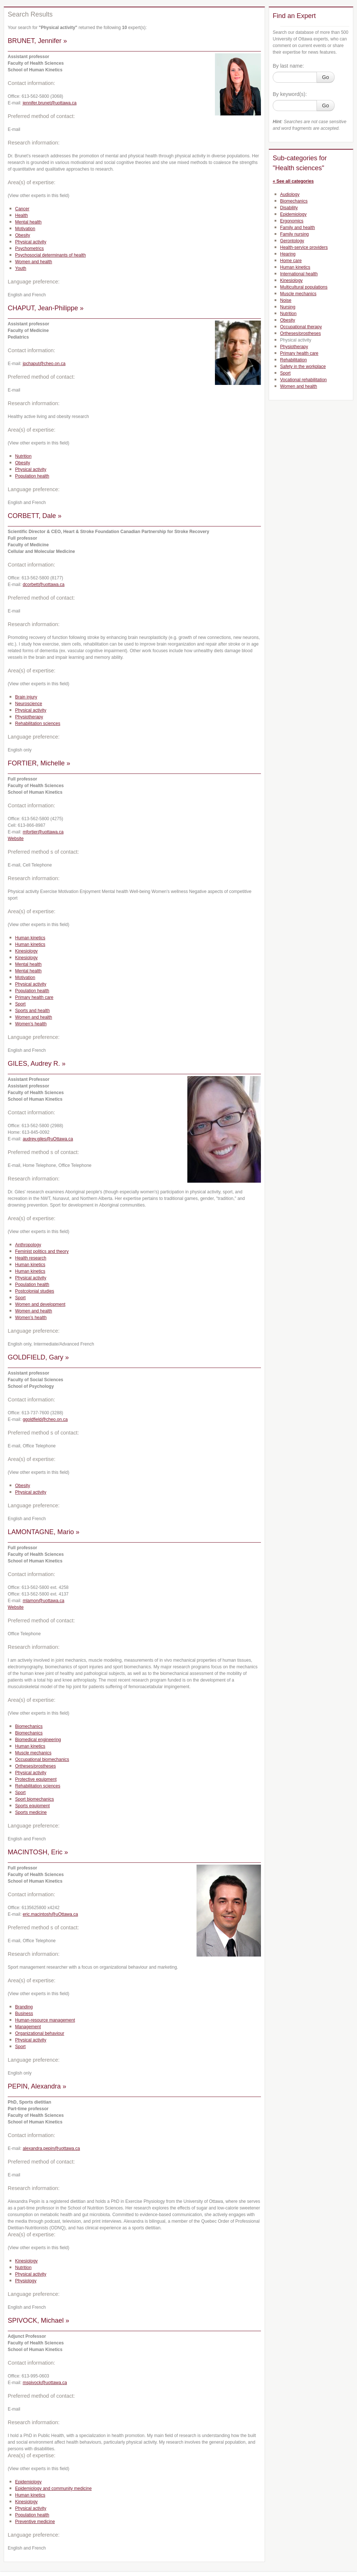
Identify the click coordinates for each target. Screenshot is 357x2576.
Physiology (25, 2280)
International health (299, 273)
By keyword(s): (290, 94)
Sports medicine (31, 1812)
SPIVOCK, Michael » (38, 2320)
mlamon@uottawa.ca (43, 1600)
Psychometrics (29, 248)
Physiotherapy (29, 716)
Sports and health (32, 1010)
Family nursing (294, 234)
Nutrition (23, 456)
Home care (291, 260)
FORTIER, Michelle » (39, 763)
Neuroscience (28, 703)
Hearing (288, 254)
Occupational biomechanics (42, 1759)
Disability (289, 207)
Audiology (290, 194)
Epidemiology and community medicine (53, 2488)
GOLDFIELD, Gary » (38, 1357)
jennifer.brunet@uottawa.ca (50, 103)
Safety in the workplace (303, 366)
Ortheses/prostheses (35, 1766)
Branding (24, 2006)
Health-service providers (304, 247)
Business (24, 2013)
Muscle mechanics (33, 1752)
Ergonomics (291, 221)
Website (16, 838)
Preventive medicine (35, 2521)
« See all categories (293, 181)
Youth (20, 268)
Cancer (22, 208)
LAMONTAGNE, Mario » (43, 1532)
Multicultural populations (304, 287)
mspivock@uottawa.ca (45, 2382)
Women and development (40, 1304)
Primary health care (34, 997)
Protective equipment (36, 1779)
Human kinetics (30, 937)
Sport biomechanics (34, 1799)
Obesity (22, 235)
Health (21, 215)
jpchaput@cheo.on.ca (44, 363)
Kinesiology (26, 951)
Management (28, 2026)
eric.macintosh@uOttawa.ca (50, 1914)
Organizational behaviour (39, 2033)
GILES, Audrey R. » (37, 1063)
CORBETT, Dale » (34, 515)
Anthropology (28, 1244)
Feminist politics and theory (41, 1251)
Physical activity (30, 241)
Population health (32, 476)
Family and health (297, 227)
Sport (20, 1004)
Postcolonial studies (34, 1291)
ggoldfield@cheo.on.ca (45, 1419)
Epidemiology (28, 2481)
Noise (285, 300)
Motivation (25, 228)
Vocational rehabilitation (303, 379)
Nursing (287, 307)
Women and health (33, 261)
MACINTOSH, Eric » (38, 1852)
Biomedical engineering (38, 1739)
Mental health (28, 222)
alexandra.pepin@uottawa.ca (51, 2148)
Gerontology (292, 240)
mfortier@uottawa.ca (43, 832)
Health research (30, 1258)
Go (325, 77)
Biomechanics (29, 1726)
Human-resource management (45, 2020)
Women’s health (31, 1023)
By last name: (288, 66)
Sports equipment (32, 1805)
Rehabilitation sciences (37, 723)
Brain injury (26, 697)
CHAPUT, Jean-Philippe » (46, 308)
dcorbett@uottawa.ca (44, 584)
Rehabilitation (293, 359)
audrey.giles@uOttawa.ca (48, 1138)
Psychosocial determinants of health (50, 255)
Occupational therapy (301, 326)
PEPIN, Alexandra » (37, 2086)
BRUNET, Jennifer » (37, 40)
